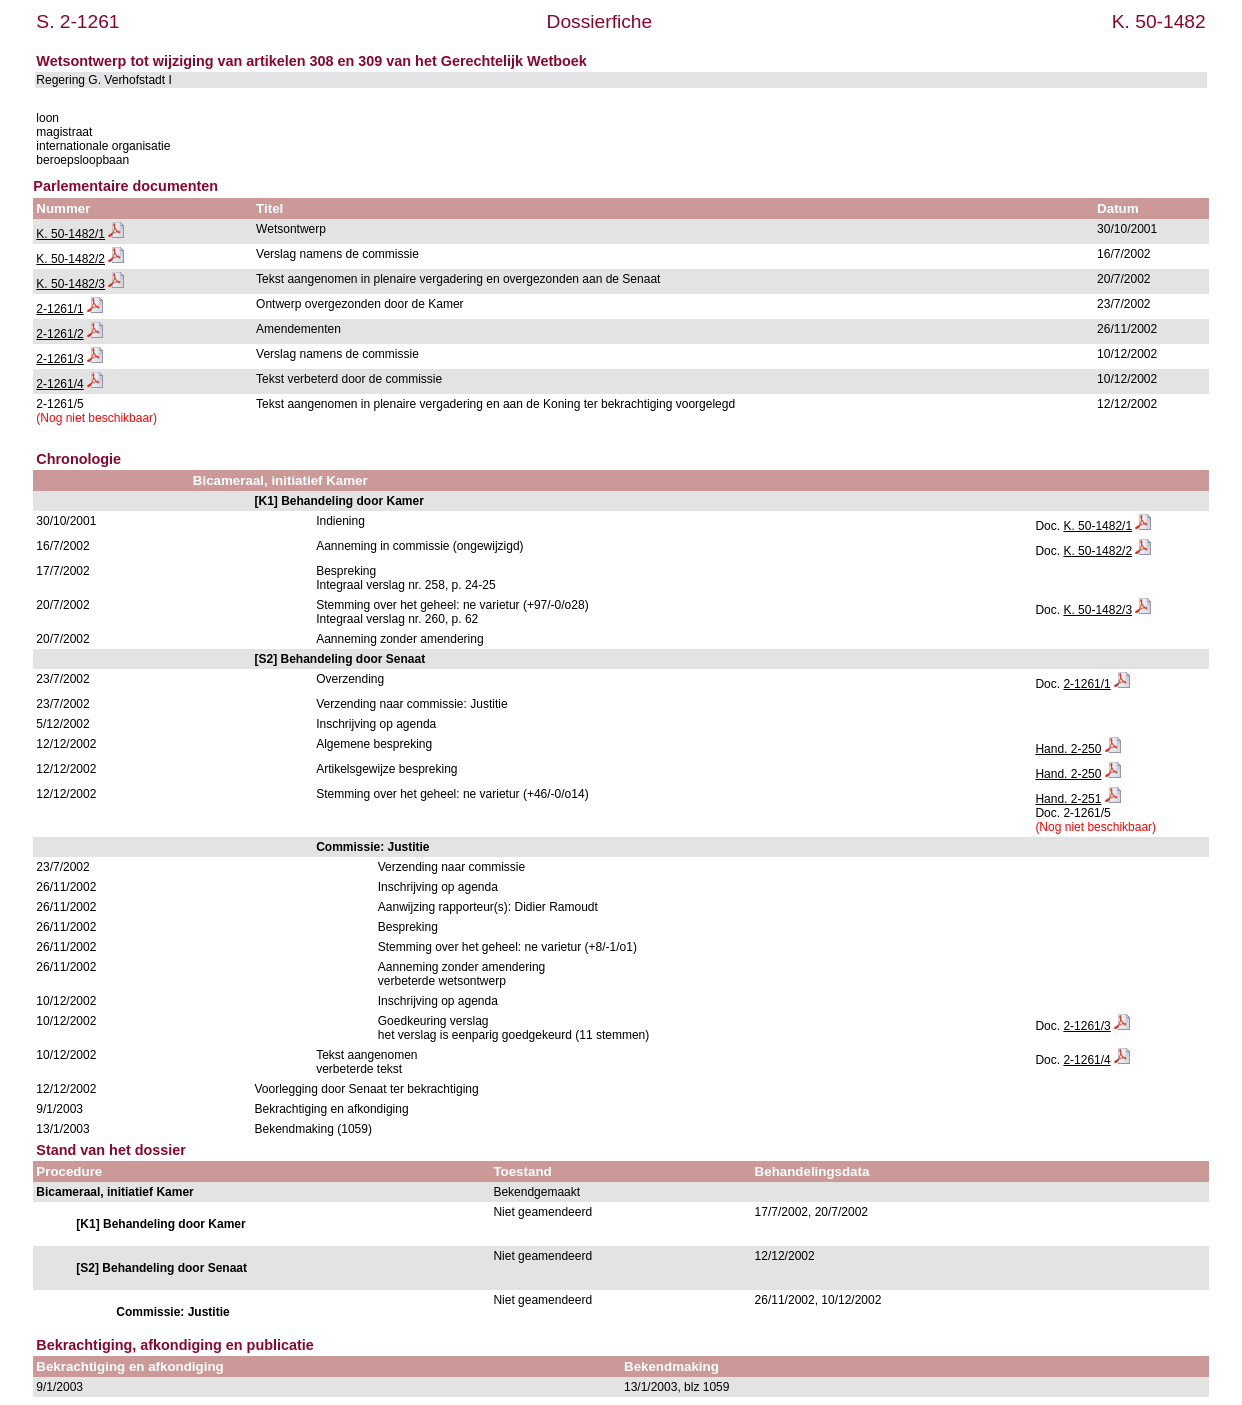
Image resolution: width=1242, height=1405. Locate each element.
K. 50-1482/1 (70, 234)
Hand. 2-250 (1068, 749)
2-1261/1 (59, 309)
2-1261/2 (59, 334)
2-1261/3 (59, 359)
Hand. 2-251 (1068, 799)
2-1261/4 (59, 384)
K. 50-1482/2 (70, 259)
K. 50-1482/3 (70, 284)
